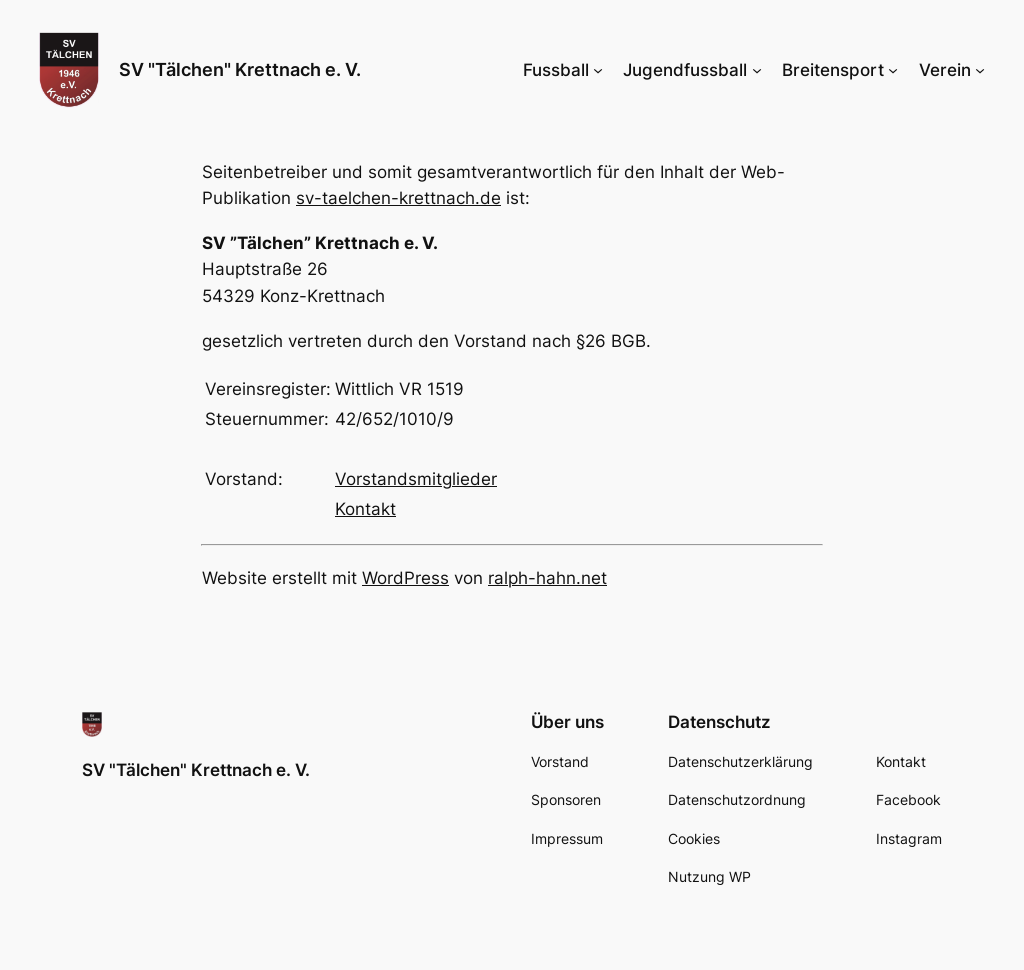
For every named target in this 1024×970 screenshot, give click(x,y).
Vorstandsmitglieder (416, 479)
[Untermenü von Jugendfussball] (757, 70)
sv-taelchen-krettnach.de (398, 198)
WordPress (405, 578)
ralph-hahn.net (547, 578)
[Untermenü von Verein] (980, 70)
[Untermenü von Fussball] (598, 70)
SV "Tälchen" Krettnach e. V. (240, 69)
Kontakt (365, 509)
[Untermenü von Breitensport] (893, 70)
